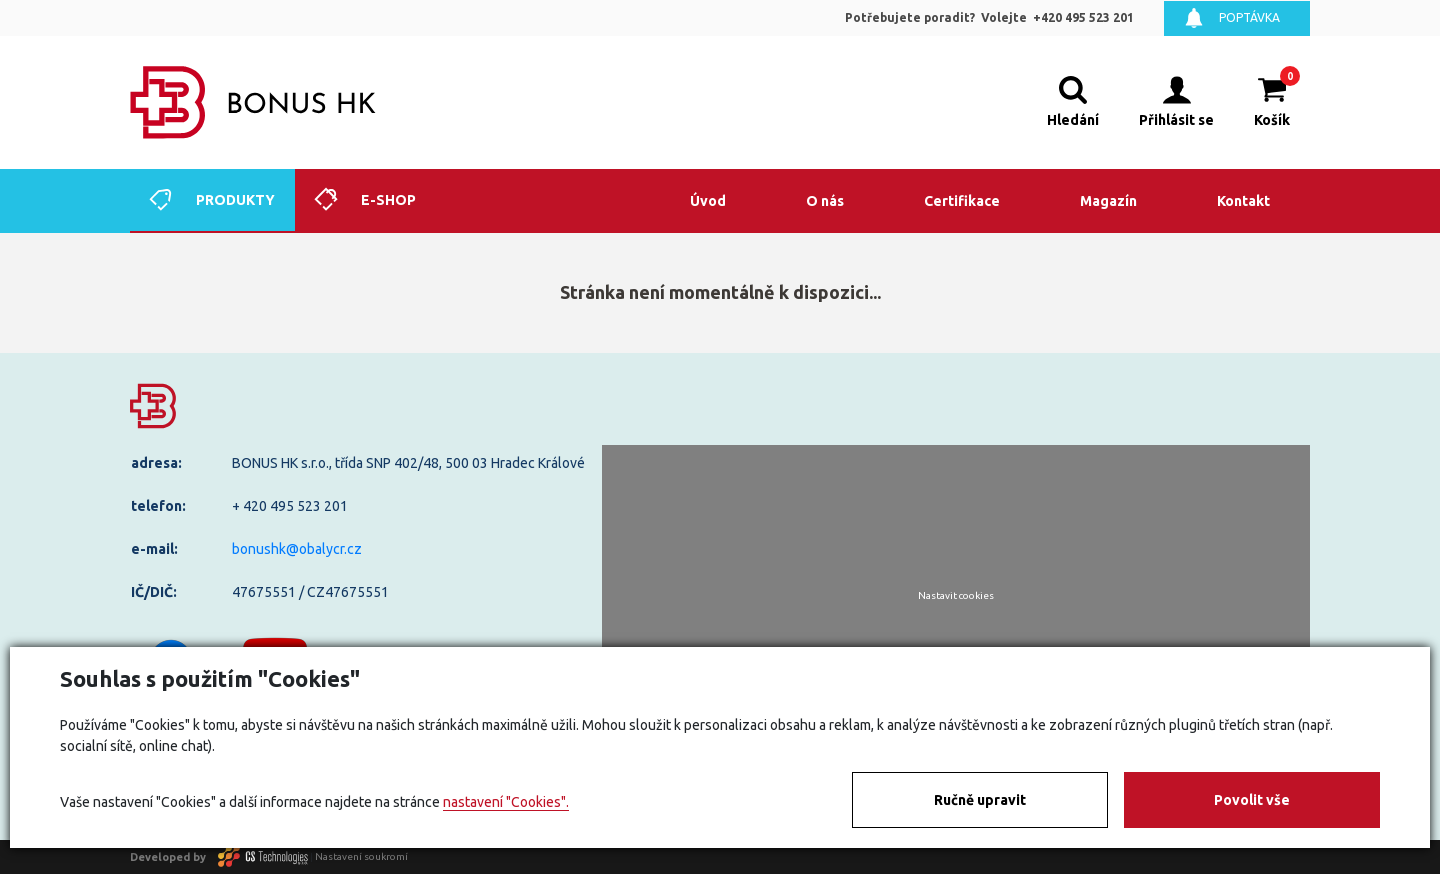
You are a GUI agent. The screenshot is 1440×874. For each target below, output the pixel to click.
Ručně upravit (980, 800)
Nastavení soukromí (361, 856)
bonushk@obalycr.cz (297, 549)
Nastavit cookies (956, 596)
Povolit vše (1252, 800)
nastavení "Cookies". (506, 802)
